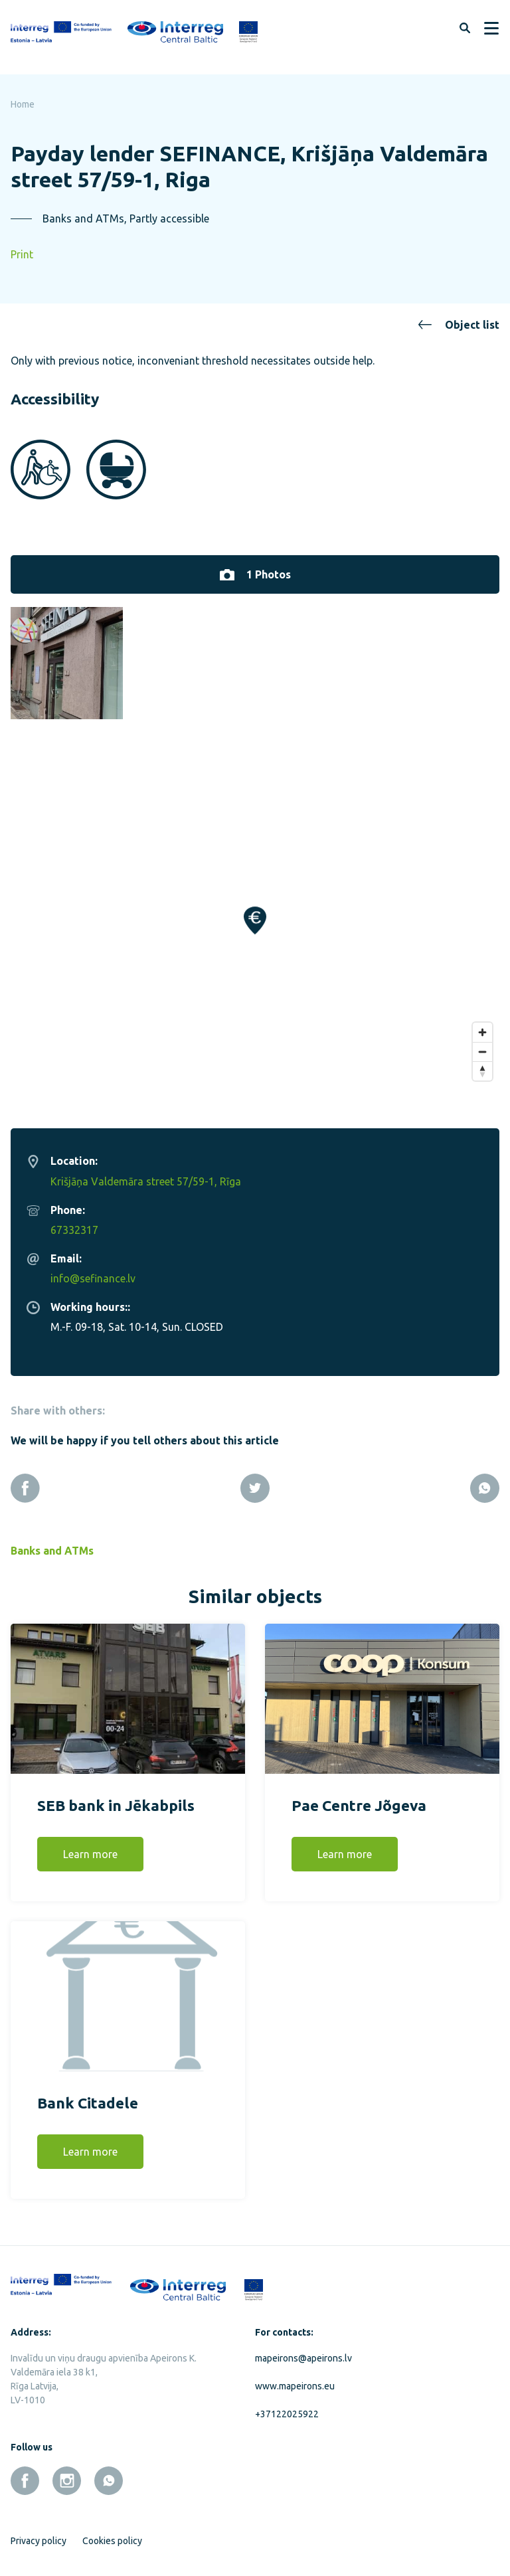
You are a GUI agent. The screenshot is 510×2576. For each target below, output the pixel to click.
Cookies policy (112, 2533)
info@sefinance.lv (92, 1270)
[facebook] (25, 2472)
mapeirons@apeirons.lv (303, 2350)
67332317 (74, 1222)
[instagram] (66, 2472)
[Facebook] (25, 1480)
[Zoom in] (482, 1024)
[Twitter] (255, 1480)
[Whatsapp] (484, 1480)
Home (23, 104)
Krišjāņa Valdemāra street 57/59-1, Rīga (145, 1173)
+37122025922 (287, 2406)
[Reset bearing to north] (482, 1063)
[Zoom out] (482, 1043)
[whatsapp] (108, 2472)
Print (22, 254)
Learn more (90, 1846)
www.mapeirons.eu (295, 2378)
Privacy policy (38, 2533)
